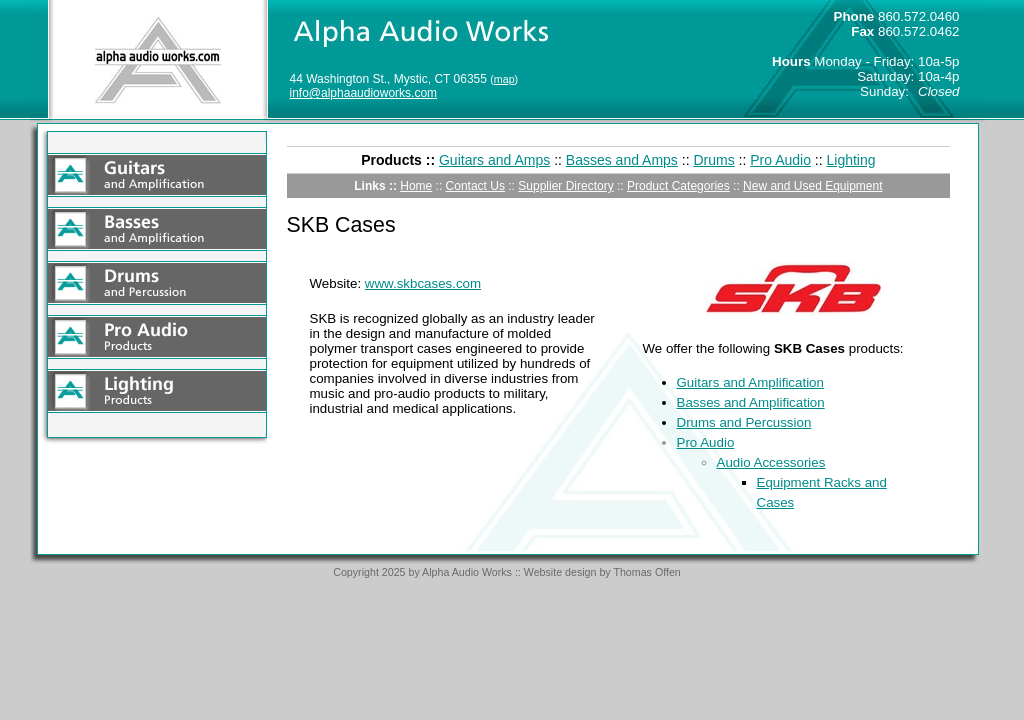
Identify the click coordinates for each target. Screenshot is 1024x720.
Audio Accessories (771, 462)
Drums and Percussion (744, 422)
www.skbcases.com (423, 283)
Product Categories (678, 186)
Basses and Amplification (751, 402)
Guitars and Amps (494, 160)
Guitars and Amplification (750, 382)
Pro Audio (780, 160)
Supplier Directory (565, 186)
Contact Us (475, 186)
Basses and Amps (622, 160)
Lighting (851, 160)
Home (416, 186)
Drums (713, 160)
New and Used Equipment (812, 186)
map (504, 79)
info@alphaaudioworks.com (364, 93)
